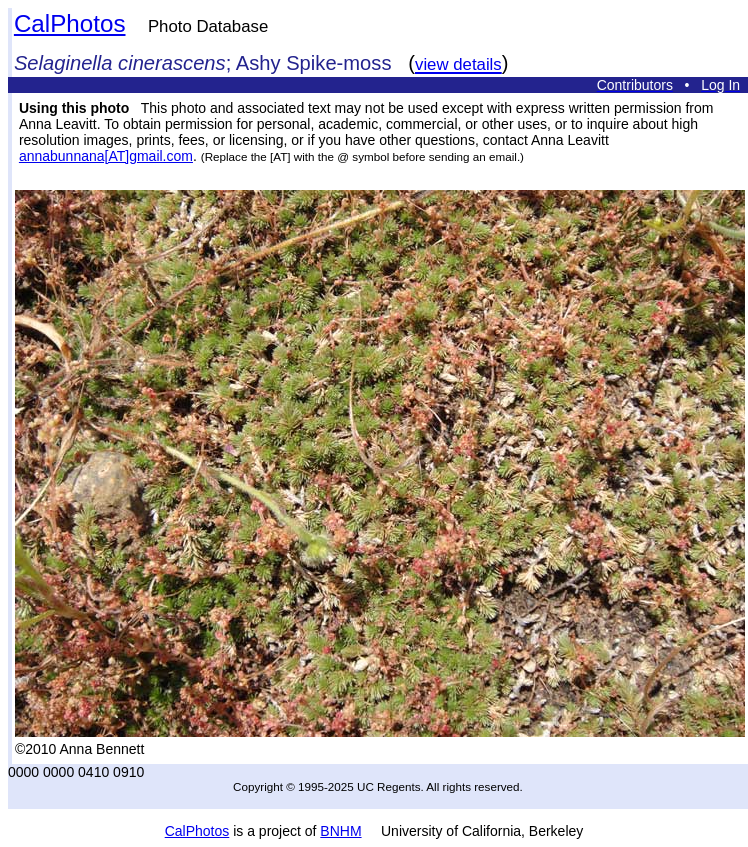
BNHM (340, 831)
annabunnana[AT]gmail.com (106, 156)
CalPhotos (70, 23)
